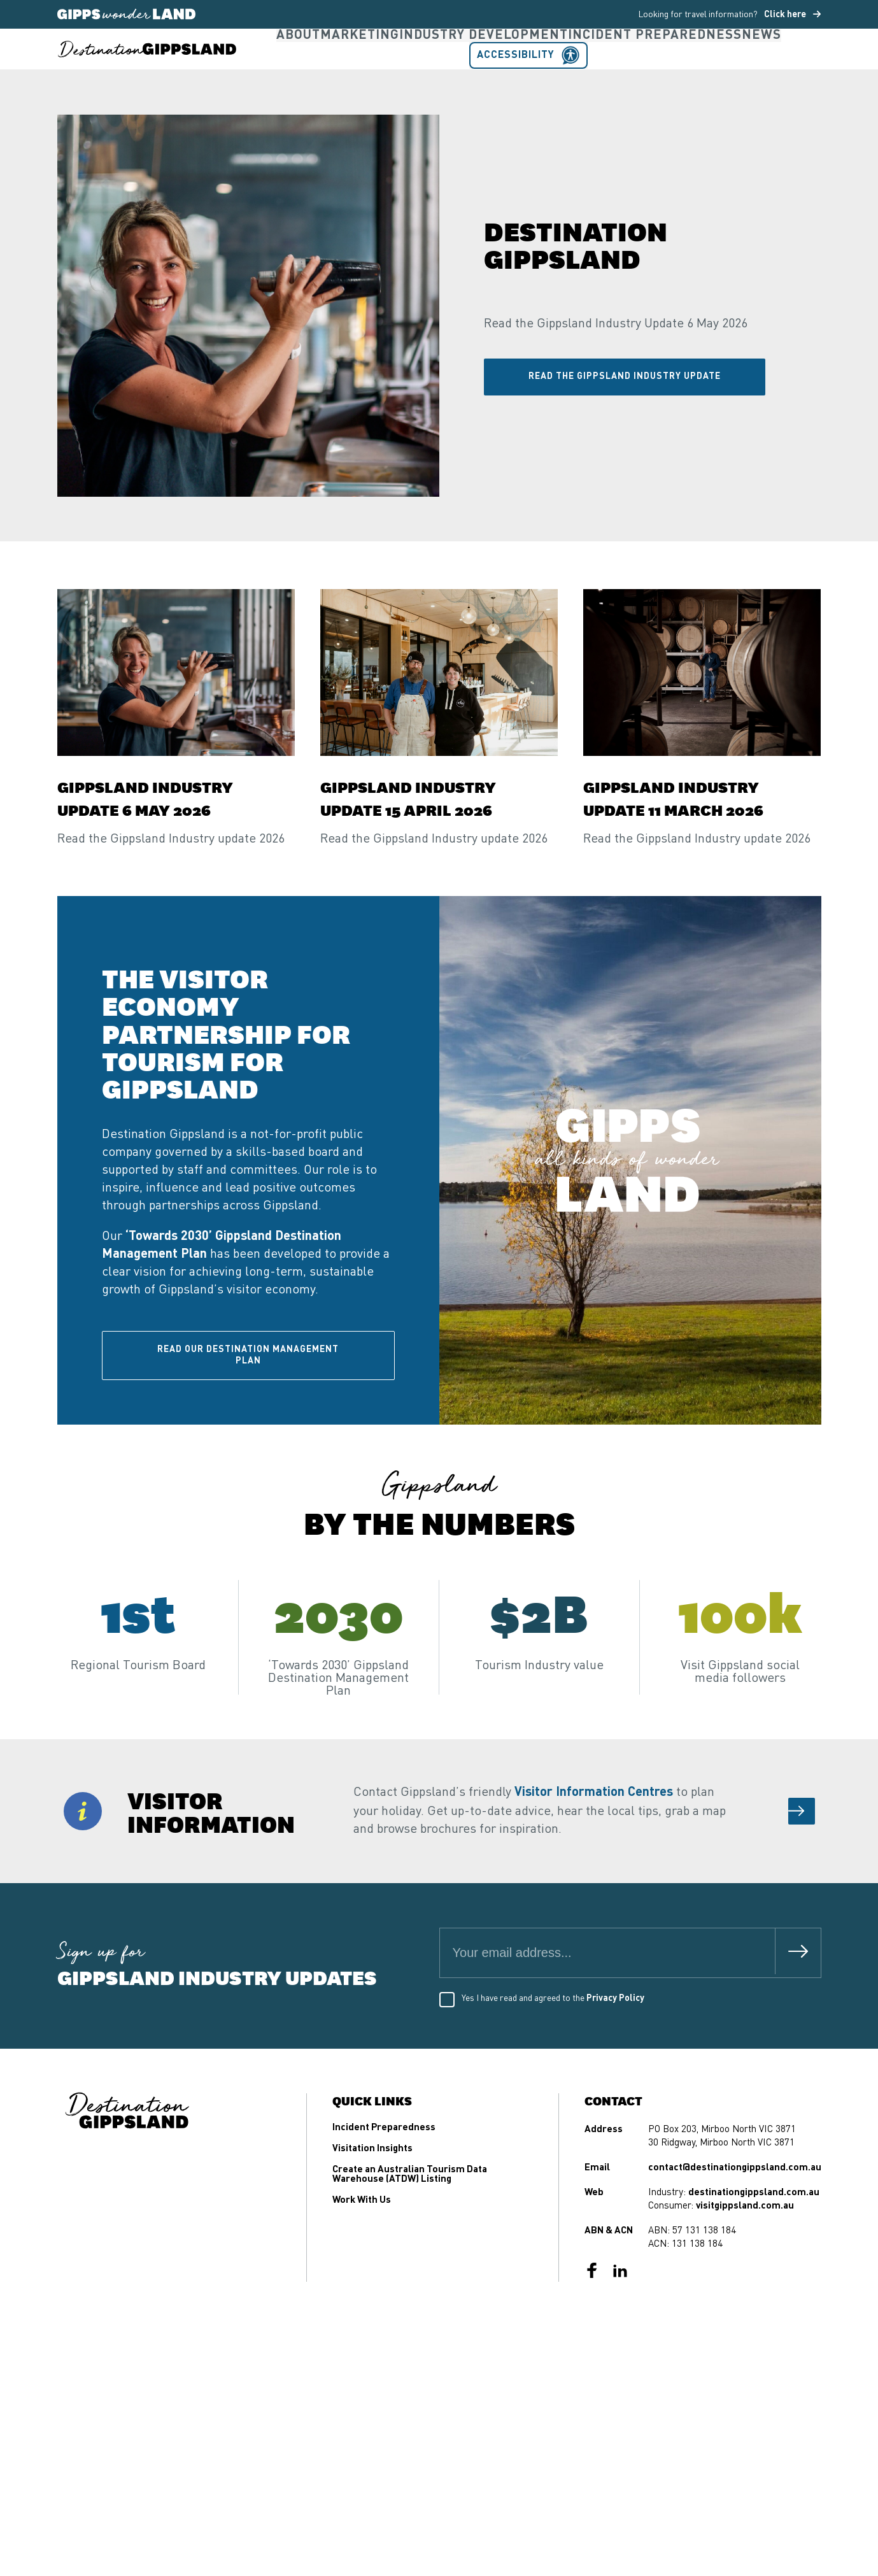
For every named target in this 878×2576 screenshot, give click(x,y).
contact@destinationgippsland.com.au (734, 2218)
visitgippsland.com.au (745, 2256)
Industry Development (446, 74)
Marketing (342, 74)
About (284, 74)
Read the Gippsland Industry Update (624, 426)
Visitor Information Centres (593, 1842)
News (673, 74)
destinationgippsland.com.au (753, 2242)
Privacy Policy (615, 2048)
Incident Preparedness (584, 74)
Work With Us (361, 2250)
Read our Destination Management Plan (248, 1405)
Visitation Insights (372, 2198)
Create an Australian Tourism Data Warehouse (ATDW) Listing (409, 2224)
